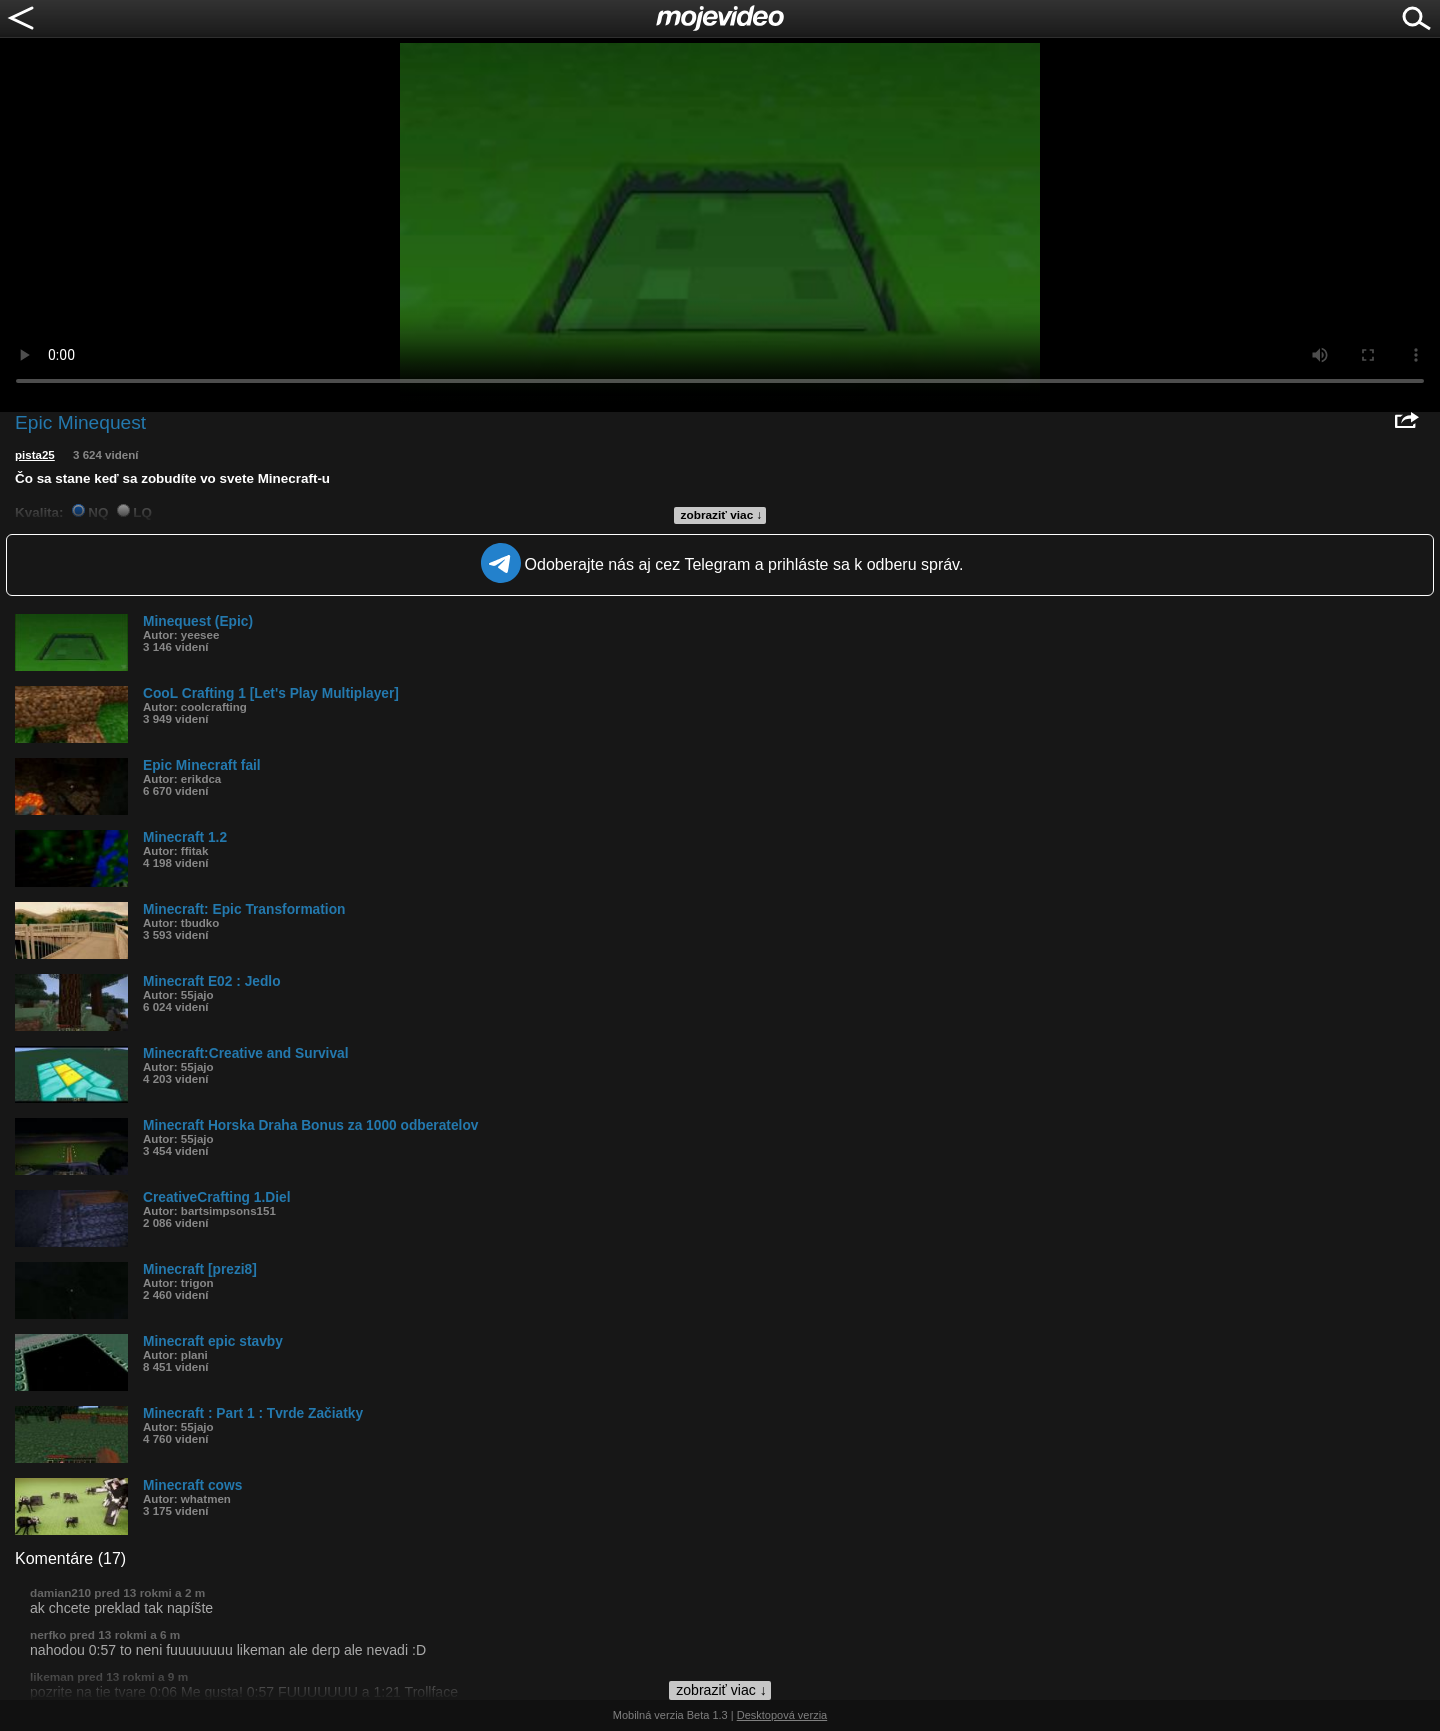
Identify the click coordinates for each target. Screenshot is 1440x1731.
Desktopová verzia (782, 1715)
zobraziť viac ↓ (722, 515)
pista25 (35, 455)
